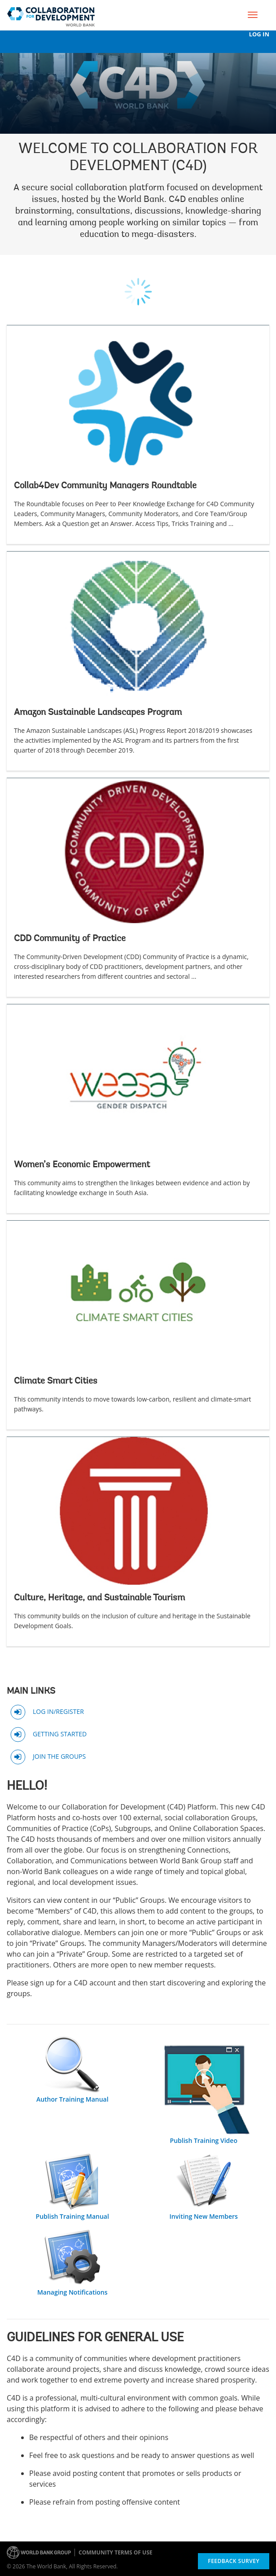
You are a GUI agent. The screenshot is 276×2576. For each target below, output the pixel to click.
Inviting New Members (204, 2216)
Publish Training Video (203, 2140)
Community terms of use (115, 2552)
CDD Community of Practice (70, 938)
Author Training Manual (72, 2099)
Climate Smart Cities (55, 1381)
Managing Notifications (72, 2292)
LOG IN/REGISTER (58, 1711)
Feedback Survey (233, 2561)
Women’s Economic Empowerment (82, 1165)
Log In (259, 34)
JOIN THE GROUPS (59, 1756)
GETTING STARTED (60, 1733)
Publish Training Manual (72, 2216)
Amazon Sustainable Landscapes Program (98, 712)
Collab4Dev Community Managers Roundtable (105, 486)
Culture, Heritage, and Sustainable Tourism (99, 1598)
